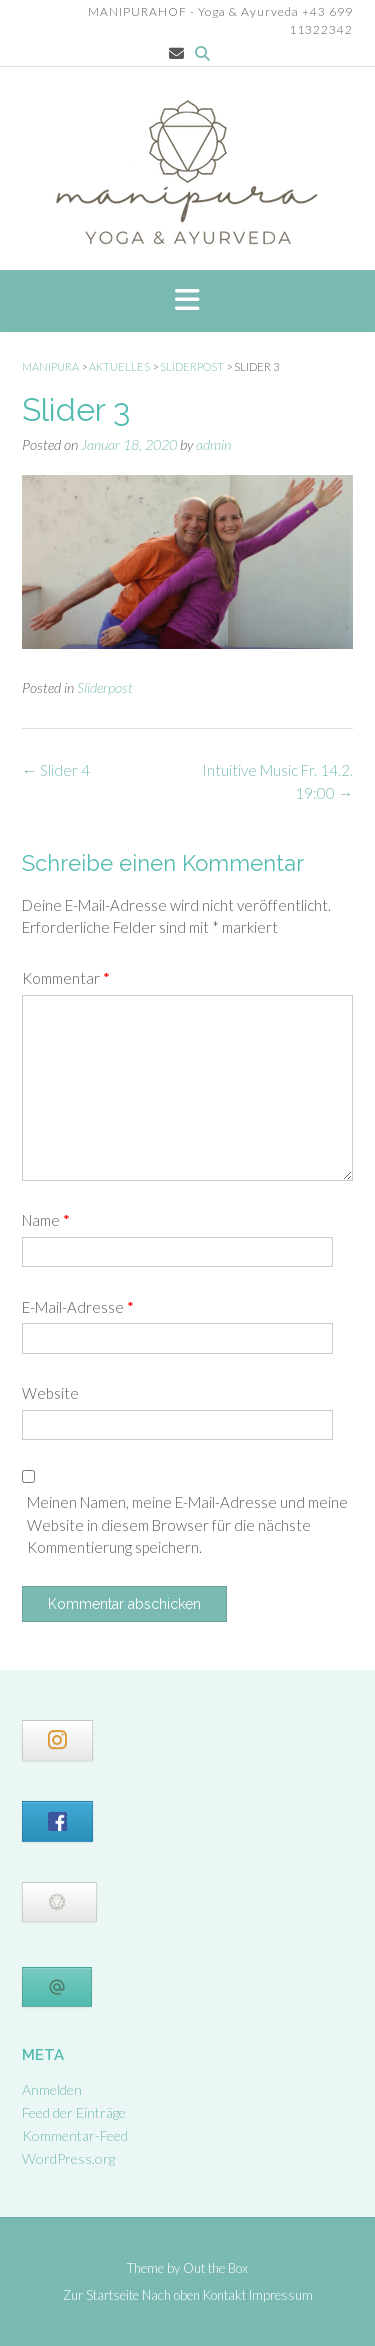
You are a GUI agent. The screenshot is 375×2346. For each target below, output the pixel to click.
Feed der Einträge (74, 2112)
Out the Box (215, 2268)
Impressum (281, 2295)
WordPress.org (68, 2158)
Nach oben (171, 2295)
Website (50, 1393)
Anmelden (52, 2089)
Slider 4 (56, 770)
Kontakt (224, 2295)
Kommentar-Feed (75, 2135)
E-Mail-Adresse (78, 1307)
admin (213, 444)
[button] (187, 301)
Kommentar (66, 978)
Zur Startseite (101, 2295)
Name (46, 1220)
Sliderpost (105, 687)
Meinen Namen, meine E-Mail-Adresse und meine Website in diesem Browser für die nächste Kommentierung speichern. (187, 1524)
